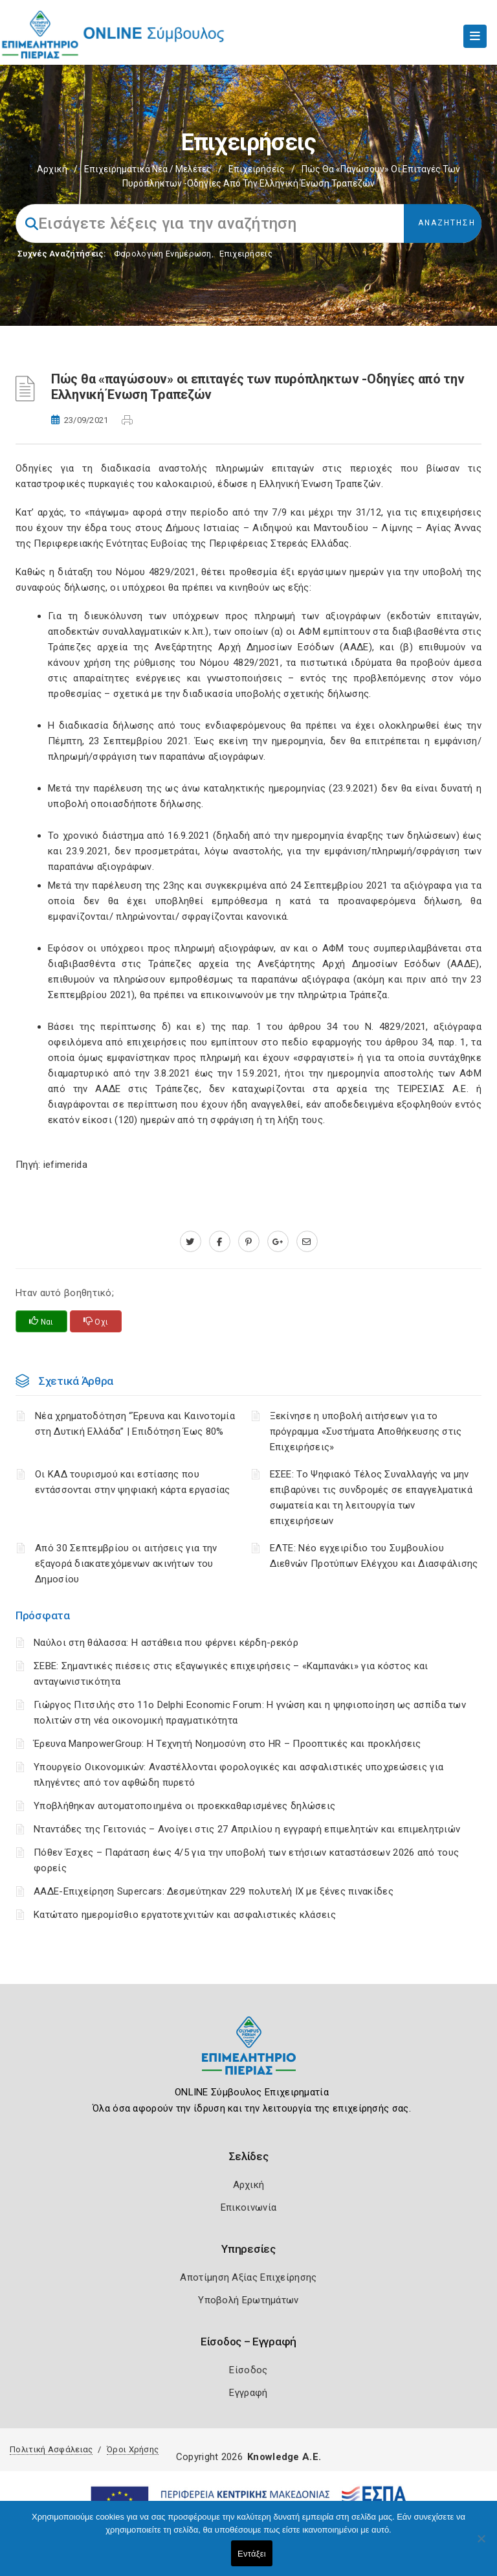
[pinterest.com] (248, 1242)
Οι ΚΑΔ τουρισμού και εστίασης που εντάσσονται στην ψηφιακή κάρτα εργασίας (132, 1482)
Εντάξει (251, 2554)
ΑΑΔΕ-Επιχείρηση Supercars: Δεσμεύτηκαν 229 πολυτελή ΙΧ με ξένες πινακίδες (213, 1891)
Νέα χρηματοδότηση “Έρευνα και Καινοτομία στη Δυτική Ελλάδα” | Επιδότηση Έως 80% (135, 1423)
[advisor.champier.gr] (307, 1242)
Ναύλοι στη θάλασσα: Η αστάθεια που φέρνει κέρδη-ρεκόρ (166, 1642)
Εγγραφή (248, 2393)
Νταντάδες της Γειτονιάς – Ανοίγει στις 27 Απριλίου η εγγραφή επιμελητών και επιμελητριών (247, 1829)
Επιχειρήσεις (256, 169)
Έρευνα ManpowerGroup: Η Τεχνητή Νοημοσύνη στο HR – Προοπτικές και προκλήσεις (227, 1744)
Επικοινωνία (248, 2207)
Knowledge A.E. (284, 2457)
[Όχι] (480, 2545)
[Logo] (249, 2055)
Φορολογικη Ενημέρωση (163, 253)
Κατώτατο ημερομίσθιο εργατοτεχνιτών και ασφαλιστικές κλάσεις (185, 1915)
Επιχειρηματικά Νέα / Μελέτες (148, 169)
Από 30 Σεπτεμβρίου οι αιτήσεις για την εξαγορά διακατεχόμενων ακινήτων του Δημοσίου (126, 1563)
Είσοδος (248, 2370)
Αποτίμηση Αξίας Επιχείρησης (248, 2277)
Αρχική (52, 169)
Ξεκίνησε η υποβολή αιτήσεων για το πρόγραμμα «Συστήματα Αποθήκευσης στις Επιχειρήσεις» (366, 1431)
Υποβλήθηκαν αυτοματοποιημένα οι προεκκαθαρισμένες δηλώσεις (184, 1806)
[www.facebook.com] (219, 1242)
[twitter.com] (190, 1242)
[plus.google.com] (278, 1242)
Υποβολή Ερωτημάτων (248, 2300)
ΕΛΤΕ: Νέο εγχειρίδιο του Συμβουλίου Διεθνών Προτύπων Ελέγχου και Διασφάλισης (374, 1555)
